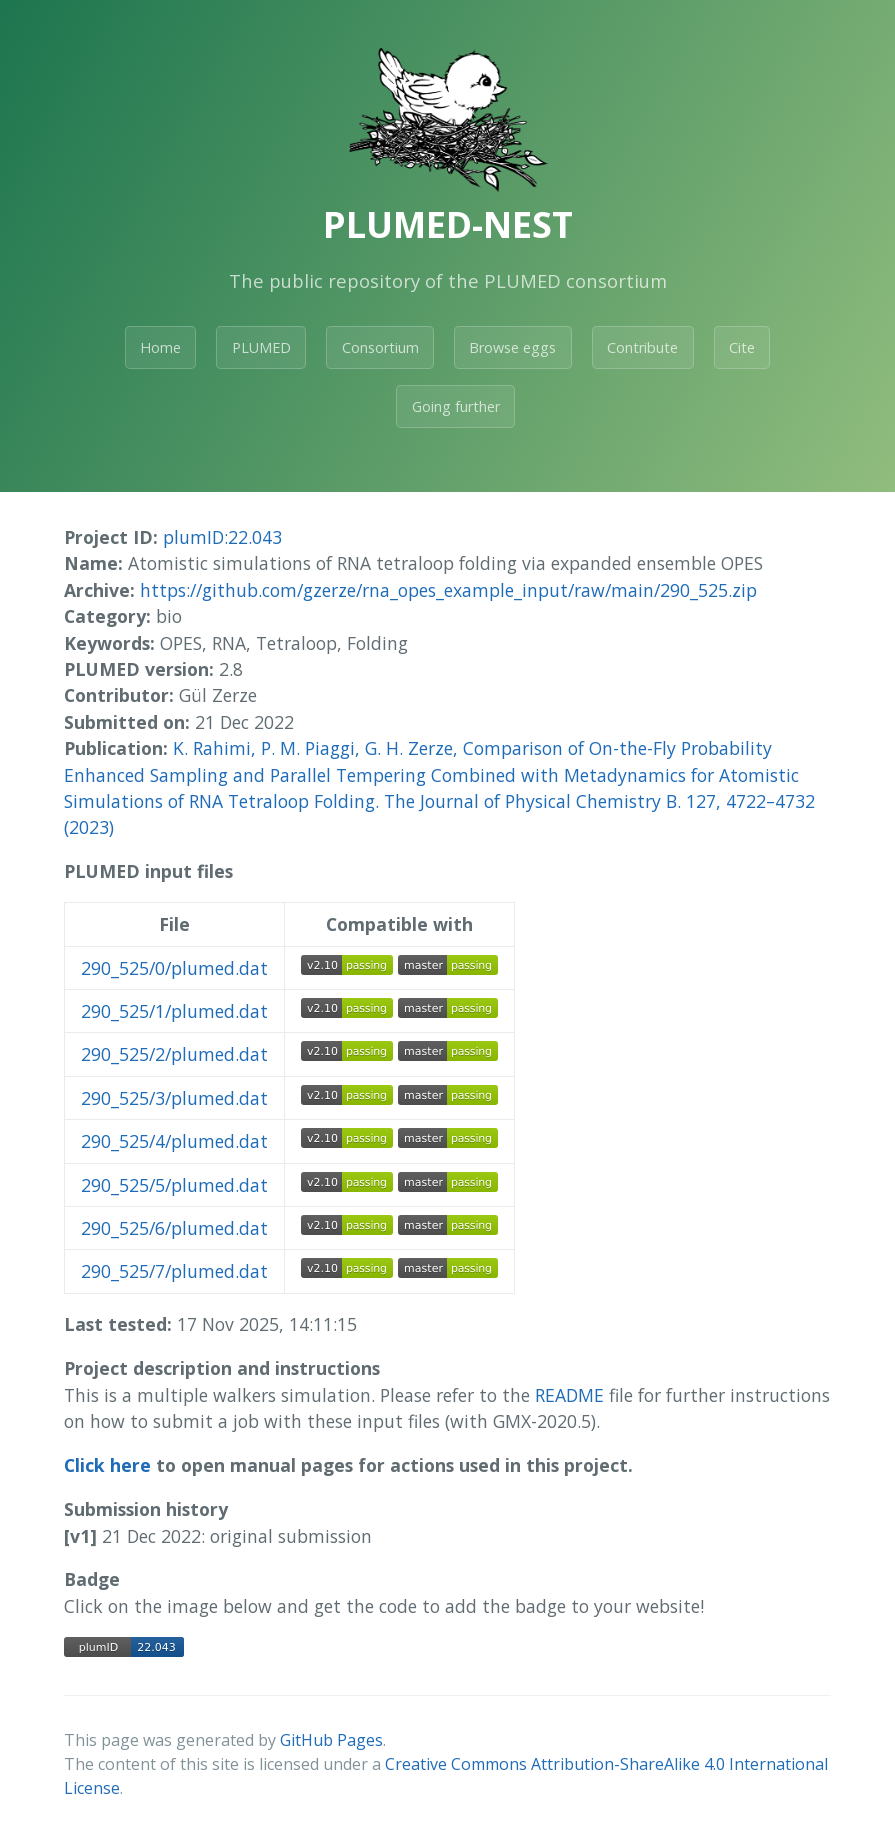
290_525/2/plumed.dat (174, 1054)
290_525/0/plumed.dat (174, 968)
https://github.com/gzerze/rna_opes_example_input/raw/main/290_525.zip (448, 590)
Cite (742, 347)
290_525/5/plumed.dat (174, 1185)
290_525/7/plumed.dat (174, 1271)
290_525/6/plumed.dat (174, 1228)
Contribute (642, 347)
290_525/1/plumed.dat (174, 1011)
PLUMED (261, 347)
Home (160, 347)
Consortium (380, 347)
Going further (456, 406)
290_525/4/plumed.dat (174, 1141)
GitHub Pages (331, 1740)
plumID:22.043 (222, 537)
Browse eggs (512, 347)
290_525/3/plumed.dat (174, 1098)
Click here (107, 1465)
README (569, 1395)
